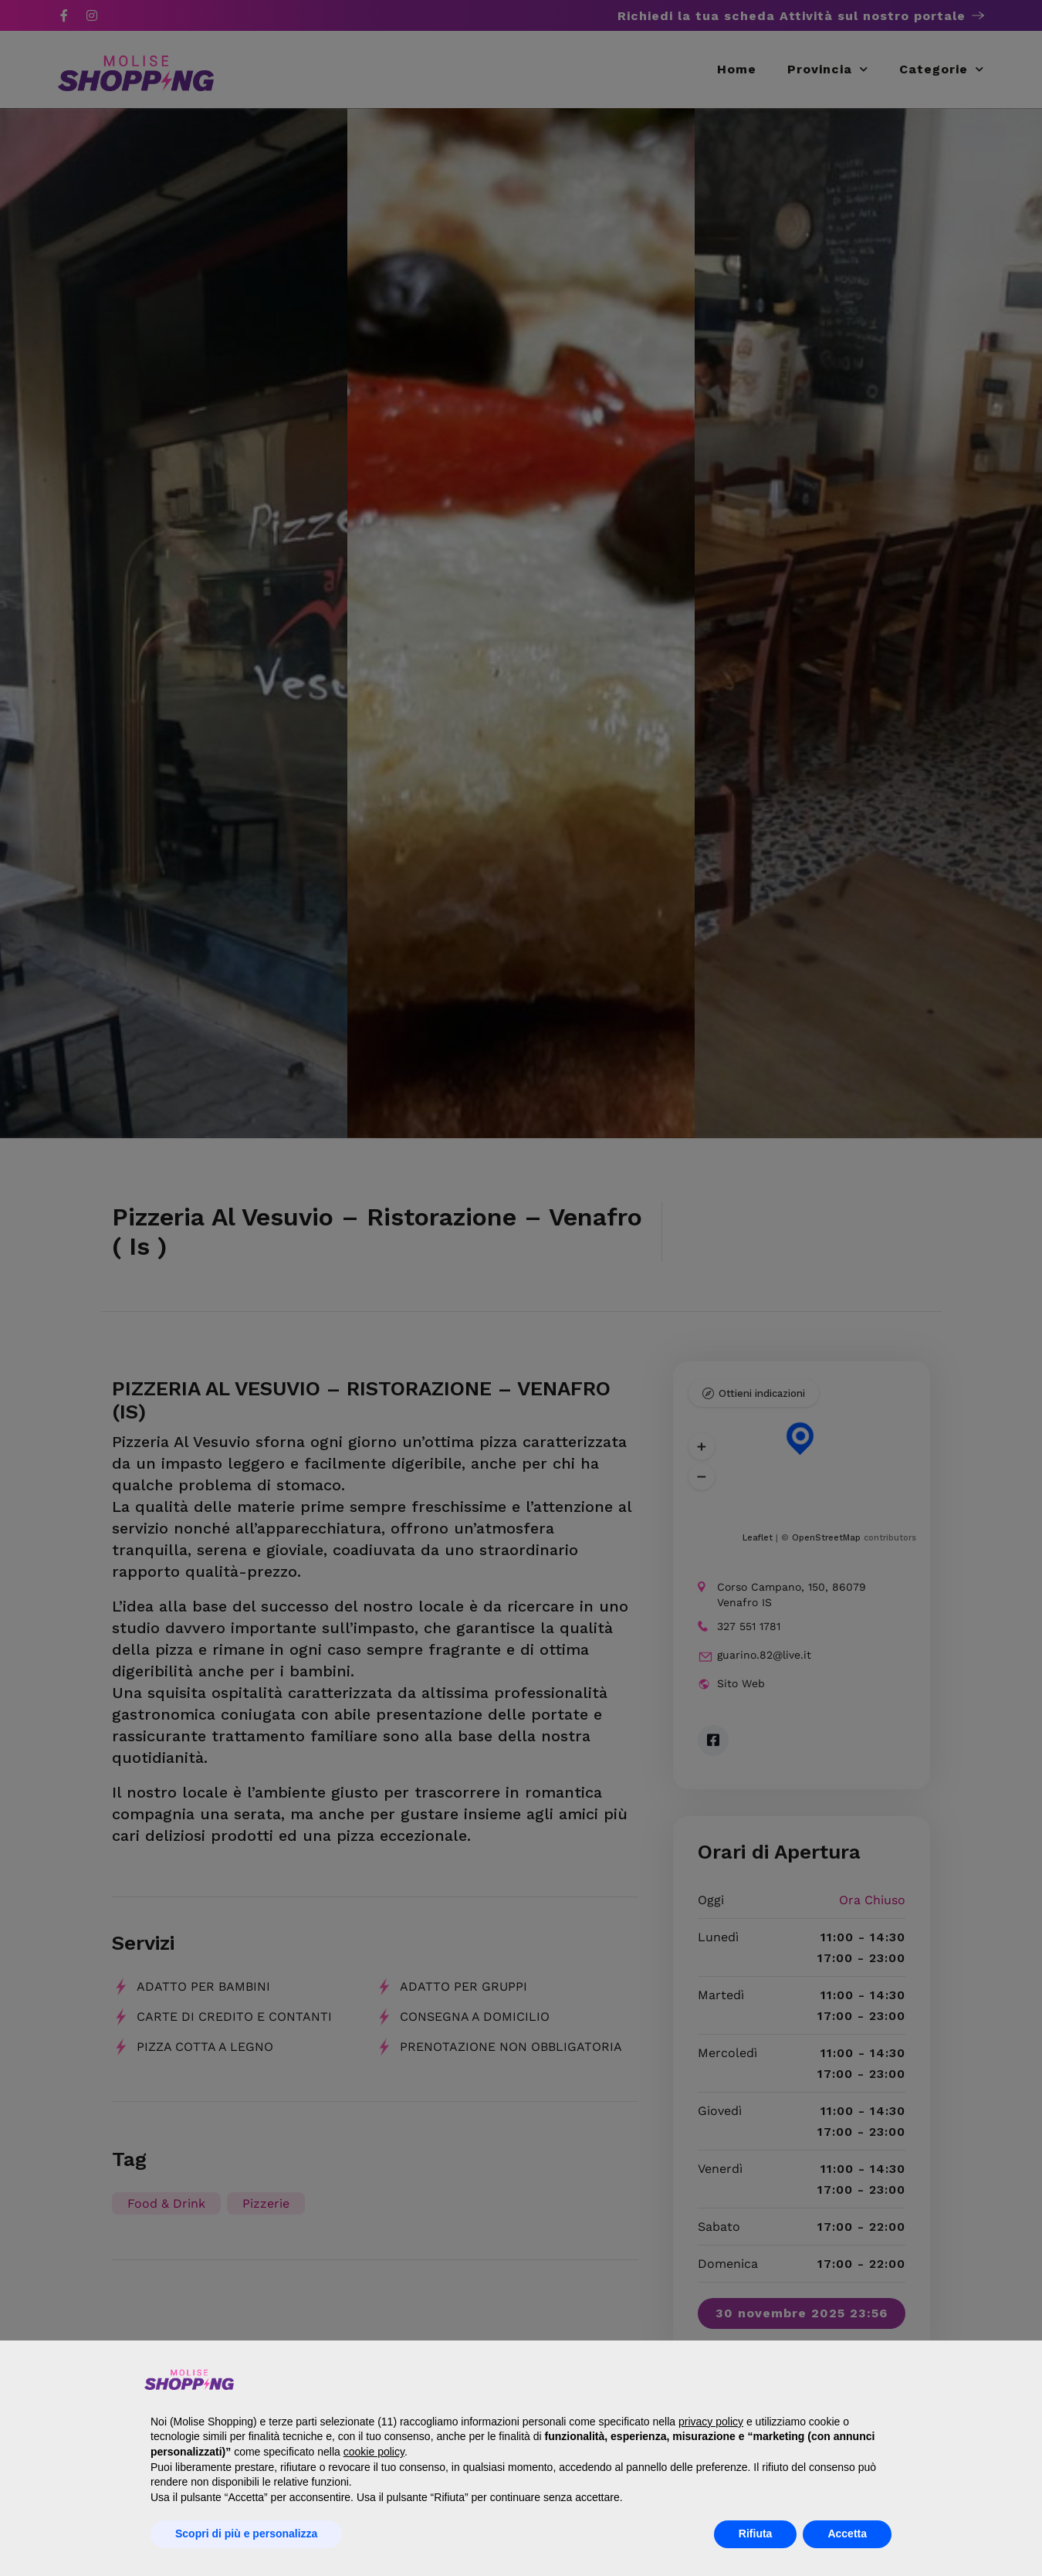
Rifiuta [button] (756, 2533)
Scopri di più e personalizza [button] (246, 2533)
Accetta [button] (847, 2533)
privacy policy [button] (710, 2421)
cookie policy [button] (373, 2452)
